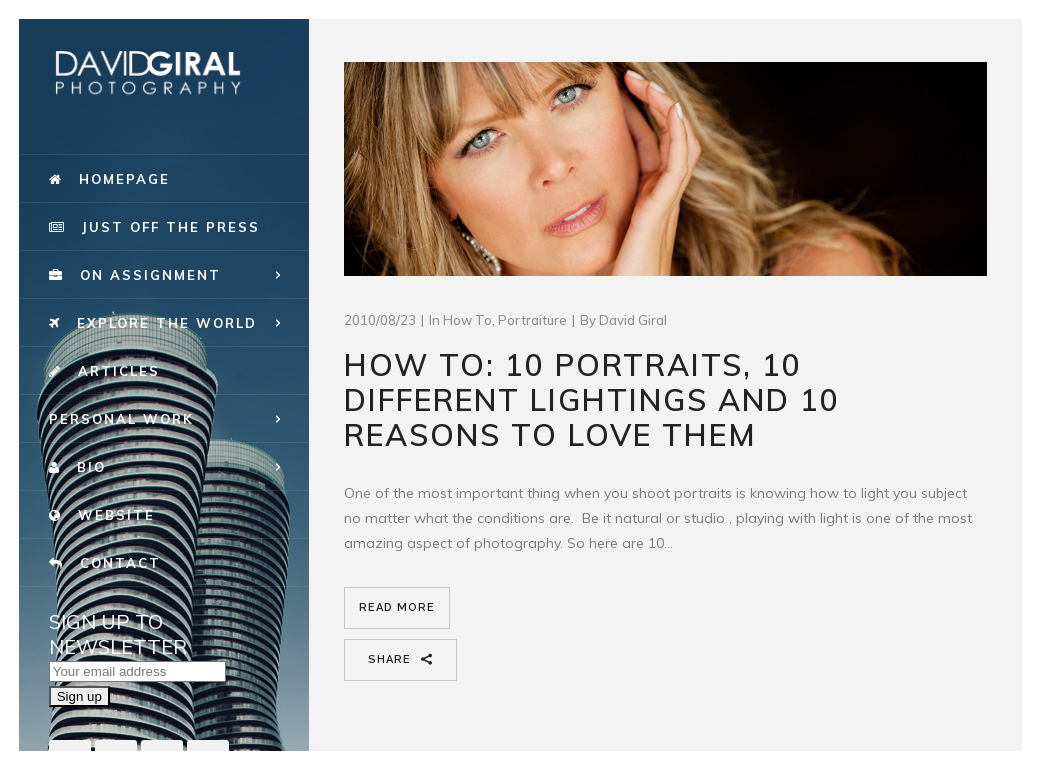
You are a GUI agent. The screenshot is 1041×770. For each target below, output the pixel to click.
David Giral (633, 320)
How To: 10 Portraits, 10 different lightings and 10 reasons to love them (592, 400)
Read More (397, 607)
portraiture (532, 320)
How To (467, 320)
